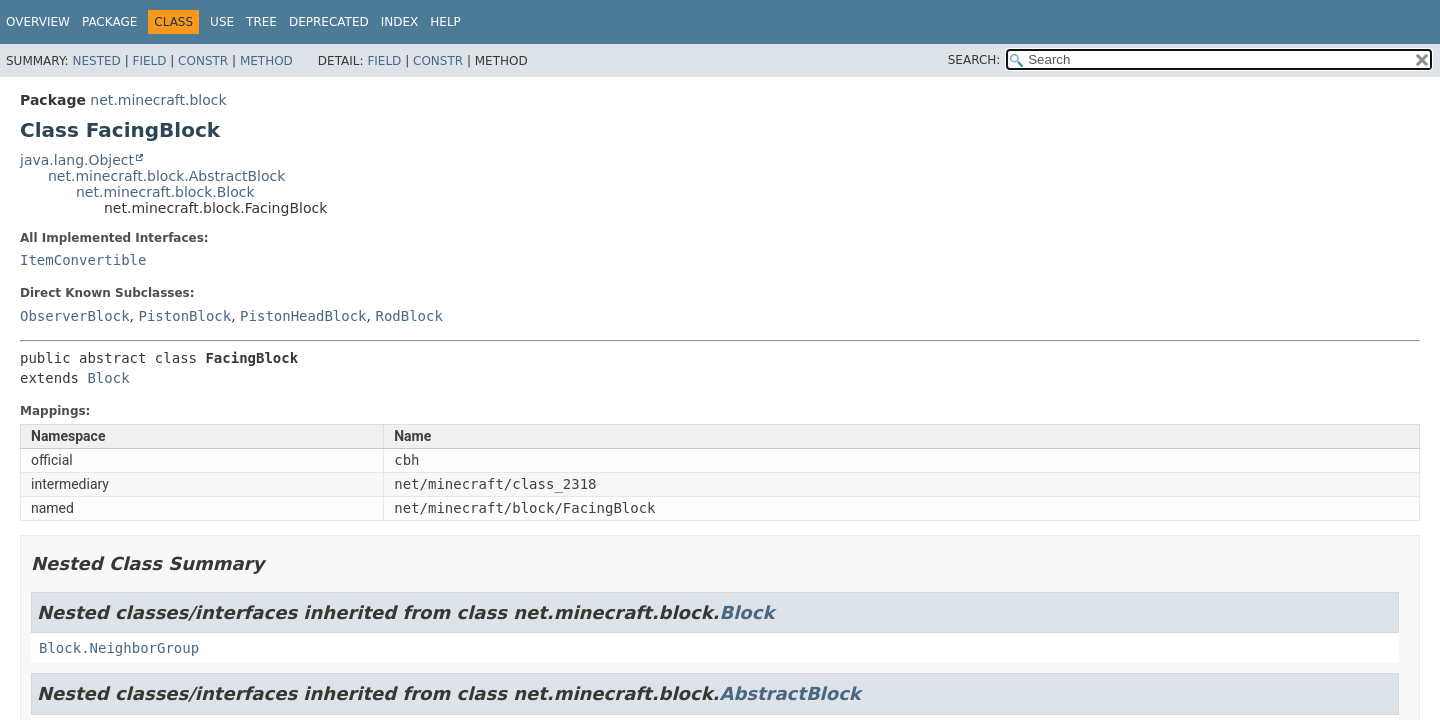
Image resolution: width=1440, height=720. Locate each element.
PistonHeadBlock (303, 316)
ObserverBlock (75, 316)
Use (222, 22)
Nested (96, 61)
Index (400, 22)
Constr (203, 61)
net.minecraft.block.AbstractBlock (166, 176)
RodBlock (408, 316)
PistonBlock (184, 316)
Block (108, 378)
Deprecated (329, 22)
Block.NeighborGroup (119, 648)
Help (445, 22)
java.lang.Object (77, 160)
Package (109, 22)
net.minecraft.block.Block (165, 192)
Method (266, 61)
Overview (38, 22)
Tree (261, 22)
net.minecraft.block (158, 100)
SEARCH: (974, 60)
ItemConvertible (83, 260)
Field (149, 61)
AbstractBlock (789, 693)
